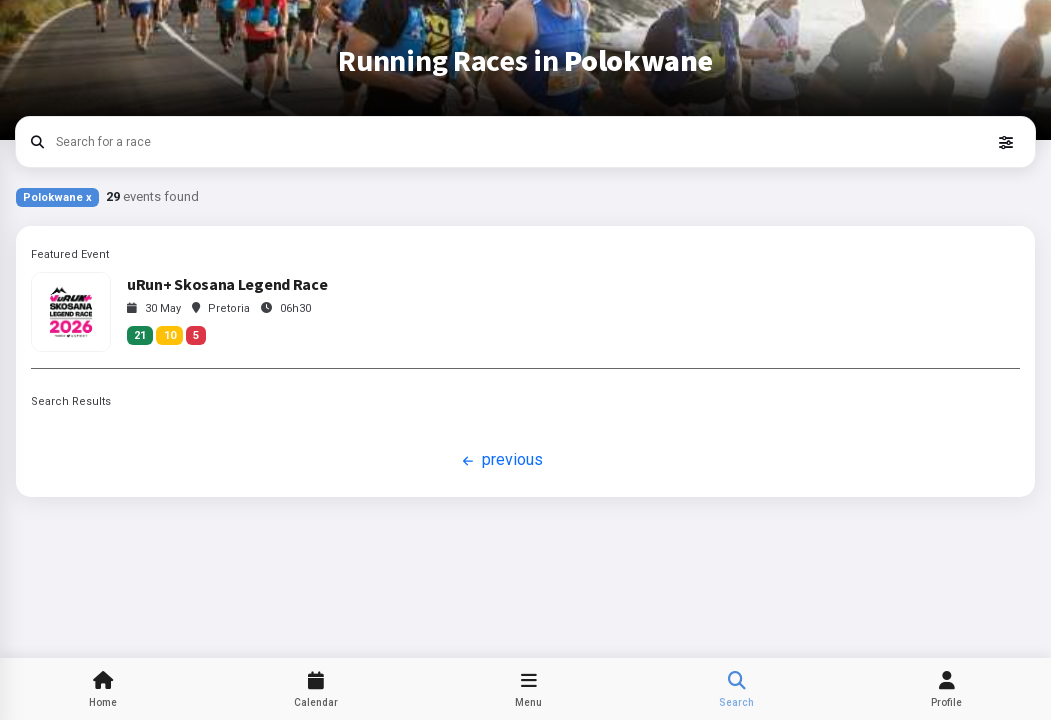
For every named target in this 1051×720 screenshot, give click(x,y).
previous (500, 460)
